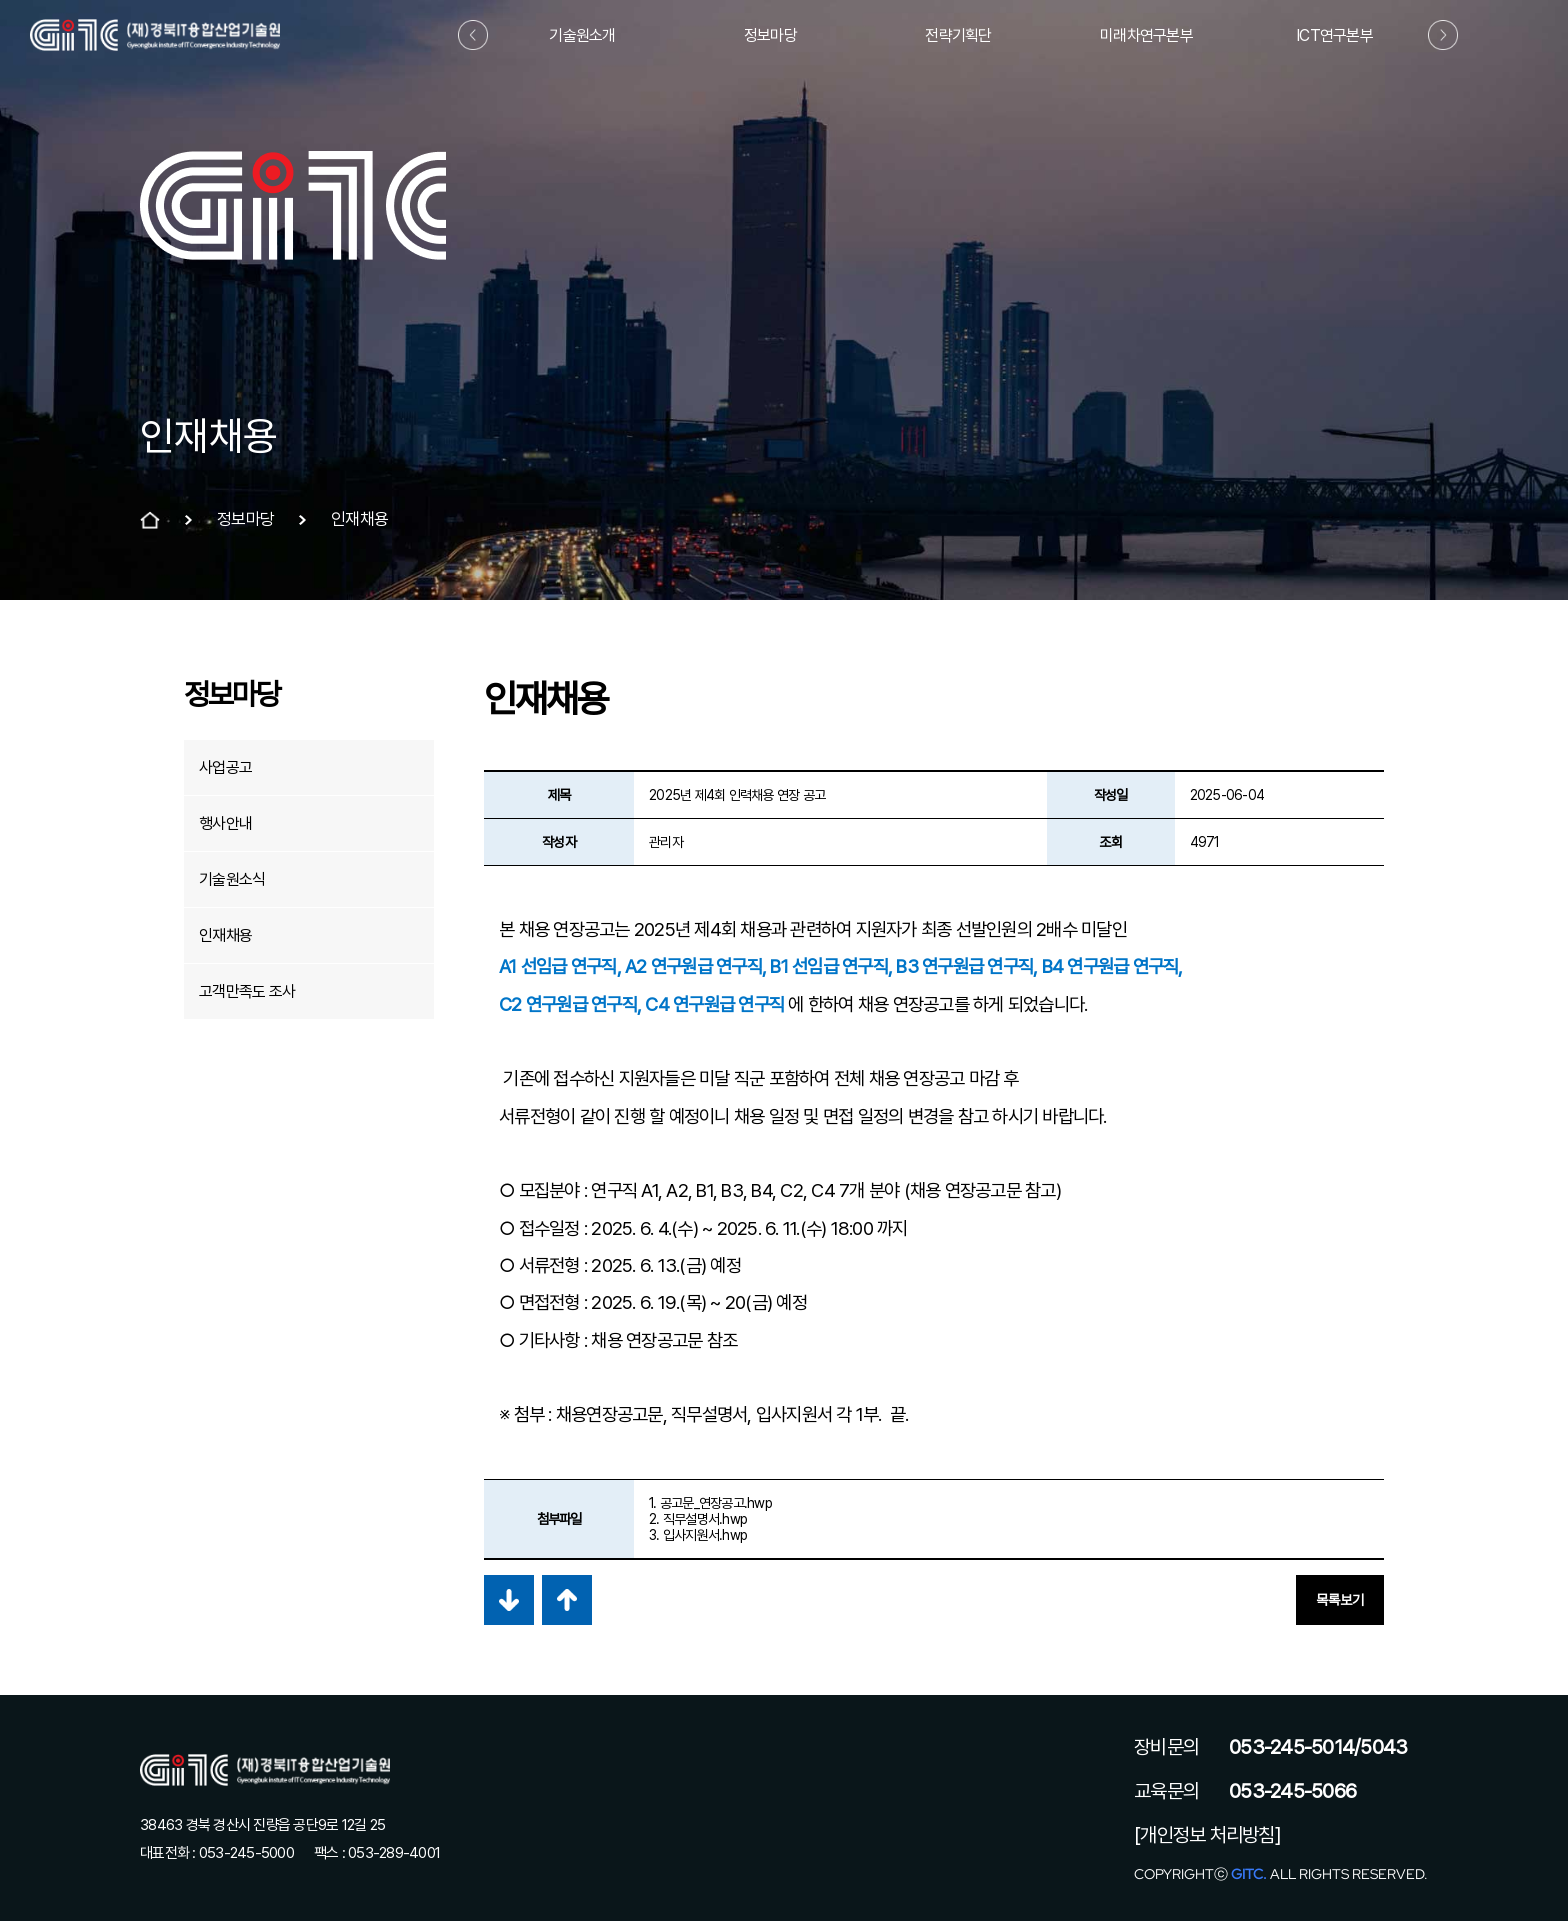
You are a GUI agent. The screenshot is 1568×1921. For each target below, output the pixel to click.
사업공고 (225, 767)
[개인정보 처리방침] (1207, 1835)
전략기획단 (958, 35)
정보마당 (770, 35)
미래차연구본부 (1146, 35)
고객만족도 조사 (247, 991)
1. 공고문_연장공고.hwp (710, 1503)
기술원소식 (232, 879)
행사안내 (225, 823)
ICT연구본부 (1334, 35)
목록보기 (1340, 1600)
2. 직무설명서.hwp (698, 1519)
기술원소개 (582, 35)
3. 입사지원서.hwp (698, 1535)
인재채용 (225, 935)
